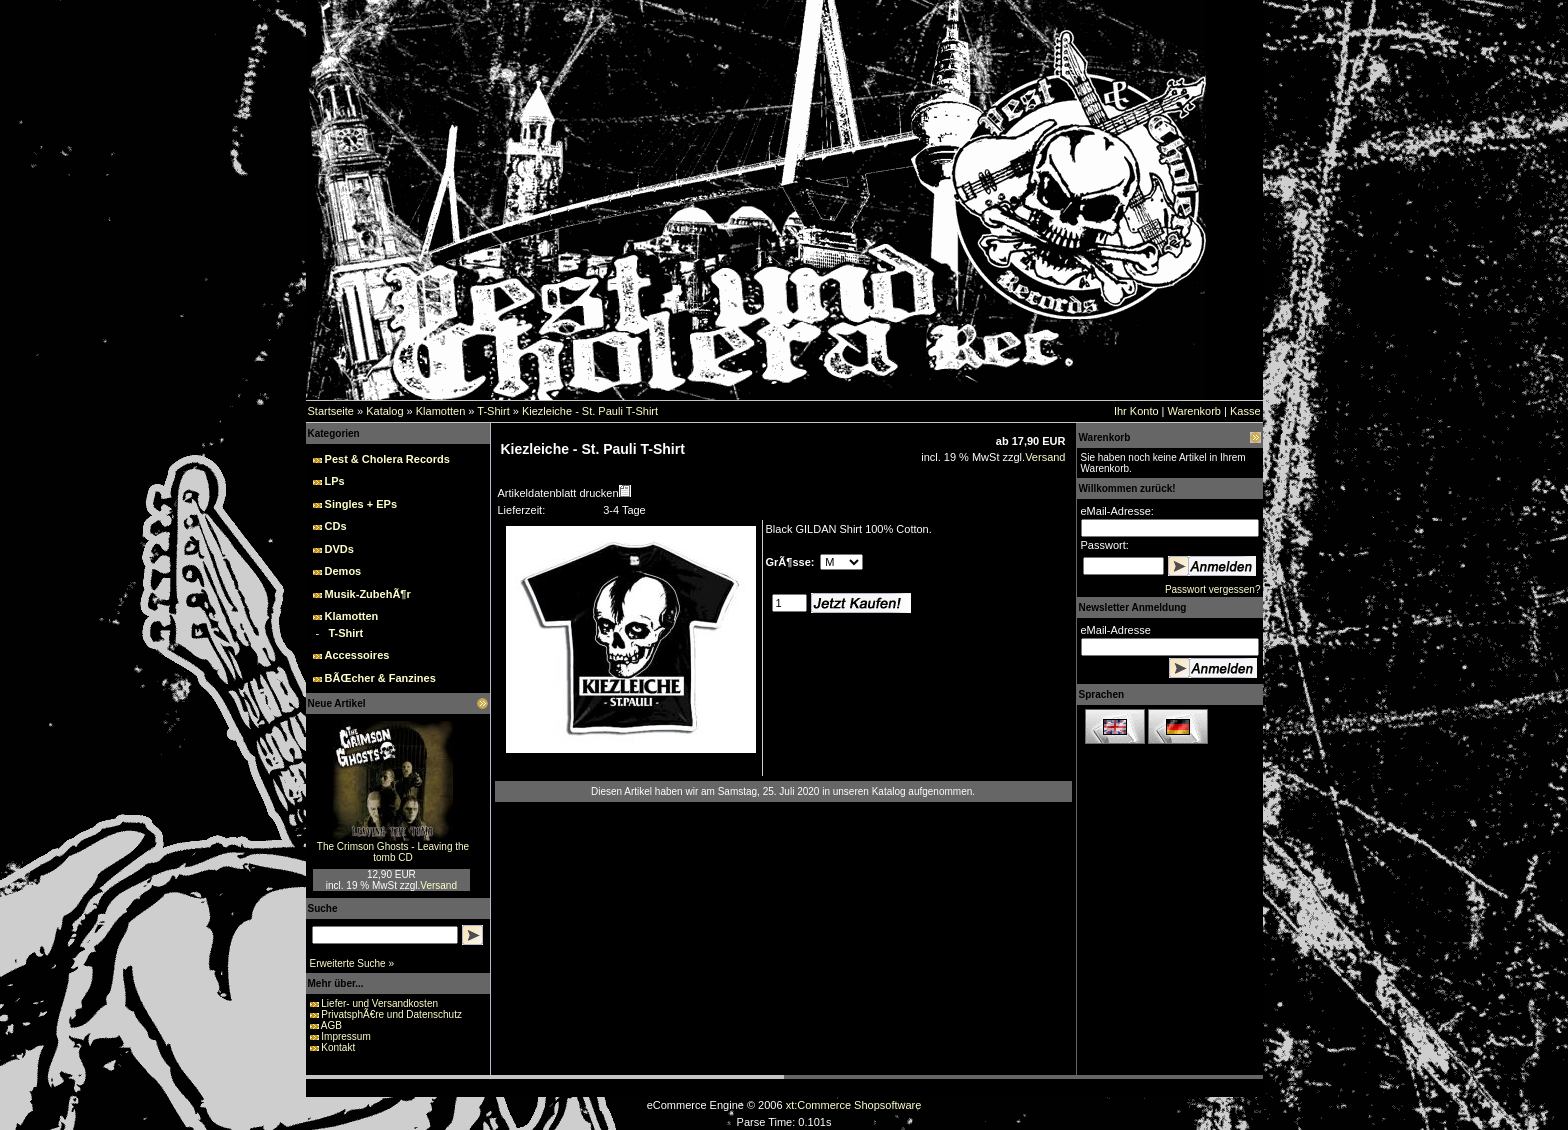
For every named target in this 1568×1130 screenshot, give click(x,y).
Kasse (1245, 411)
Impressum (345, 1036)
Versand (438, 885)
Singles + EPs (361, 504)
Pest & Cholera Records (387, 459)
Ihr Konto (1136, 411)
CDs (336, 526)
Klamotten (441, 411)
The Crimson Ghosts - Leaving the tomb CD (393, 852)
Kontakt (338, 1047)
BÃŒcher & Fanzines (380, 678)
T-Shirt (493, 411)
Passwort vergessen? (1213, 589)
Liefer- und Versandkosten (379, 1003)
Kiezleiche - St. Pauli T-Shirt (590, 411)
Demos (343, 571)
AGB (331, 1025)
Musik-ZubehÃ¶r (368, 594)
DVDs (339, 549)
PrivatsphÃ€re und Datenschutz (391, 1014)
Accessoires (357, 655)
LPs (335, 481)
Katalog (384, 411)
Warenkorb (1194, 411)
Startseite (331, 411)
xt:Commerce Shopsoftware (854, 1105)
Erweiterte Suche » (352, 963)
